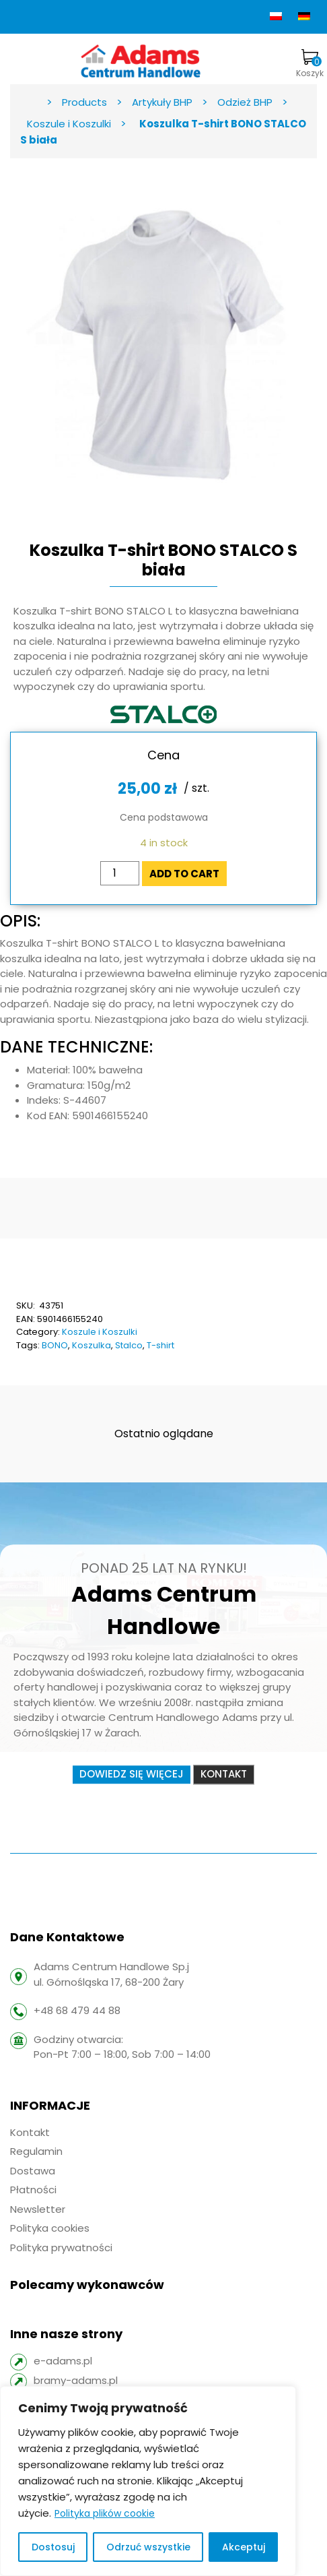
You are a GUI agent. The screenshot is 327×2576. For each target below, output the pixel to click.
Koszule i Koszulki (99, 1331)
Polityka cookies (49, 2228)
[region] (148, 2481)
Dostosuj (53, 2547)
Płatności (33, 2189)
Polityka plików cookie (104, 2513)
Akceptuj (243, 2547)
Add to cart (184, 874)
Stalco (129, 1345)
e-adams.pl (63, 2361)
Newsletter (37, 2209)
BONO (55, 1345)
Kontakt (224, 1774)
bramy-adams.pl (76, 2380)
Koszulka (91, 1345)
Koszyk (310, 64)
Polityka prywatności (61, 2247)
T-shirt (160, 1345)
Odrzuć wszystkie (148, 2547)
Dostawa (32, 2171)
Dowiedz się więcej (131, 1774)
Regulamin (36, 2151)
